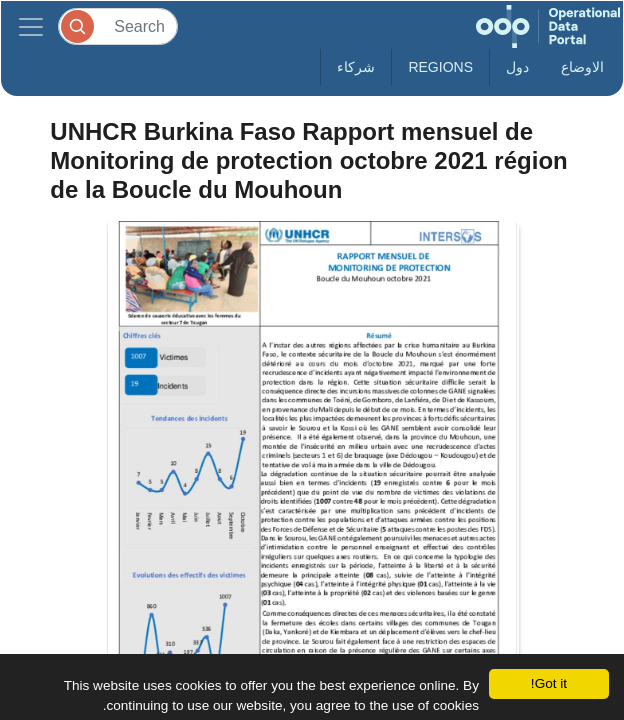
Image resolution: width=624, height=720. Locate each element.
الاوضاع (582, 67)
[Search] (118, 26)
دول (517, 67)
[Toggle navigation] (31, 26)
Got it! (549, 683)
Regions (440, 67)
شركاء (356, 67)
